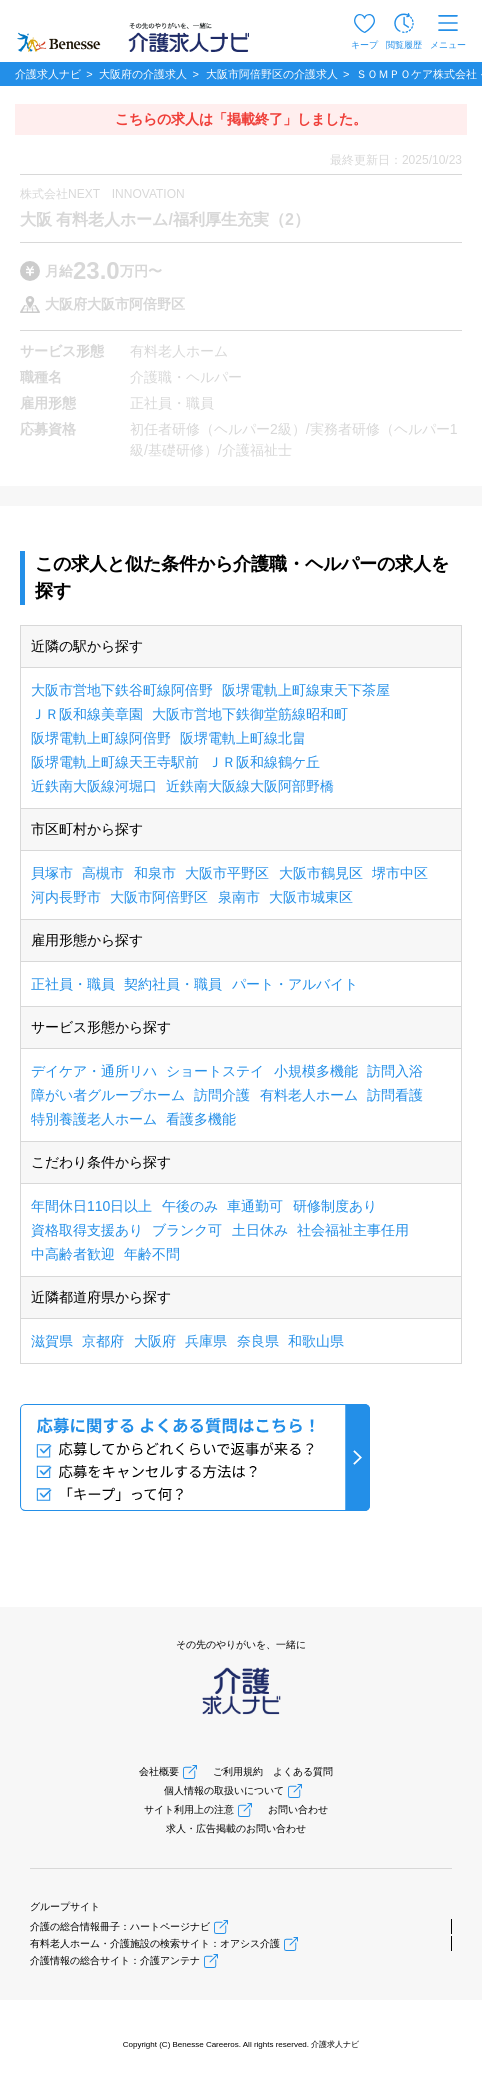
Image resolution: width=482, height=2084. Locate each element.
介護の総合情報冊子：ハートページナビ (120, 1926)
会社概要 (159, 1771)
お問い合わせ (298, 1809)
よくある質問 (303, 1771)
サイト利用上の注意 (189, 1809)
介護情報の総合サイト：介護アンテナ (115, 1960)
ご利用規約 (238, 1771)
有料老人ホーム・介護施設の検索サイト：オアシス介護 (155, 1943)
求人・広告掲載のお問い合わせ (236, 1828)
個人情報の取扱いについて (224, 1790)
